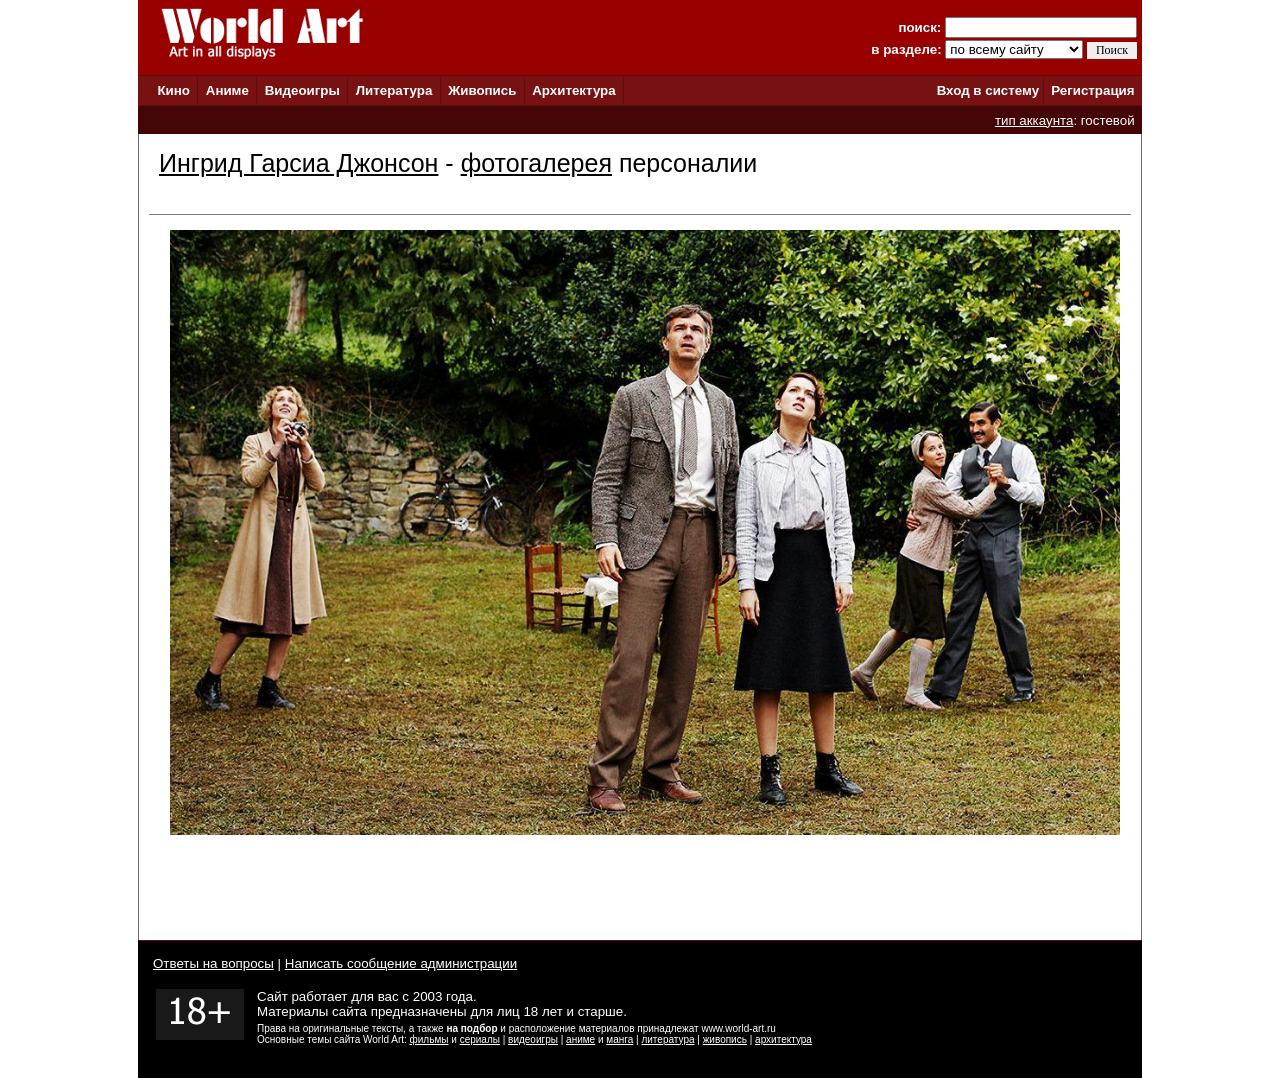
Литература (394, 90)
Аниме (227, 90)
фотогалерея (536, 163)
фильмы (429, 1039)
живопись (725, 1039)
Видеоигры (302, 90)
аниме (580, 1039)
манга (619, 1039)
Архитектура (573, 90)
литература (667, 1039)
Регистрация (1092, 90)
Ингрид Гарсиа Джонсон (298, 163)
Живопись (482, 90)
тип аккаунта (1034, 120)
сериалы (480, 1039)
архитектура (783, 1039)
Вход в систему (988, 90)
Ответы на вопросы (213, 963)
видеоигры (533, 1039)
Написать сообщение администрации (401, 963)
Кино (173, 90)
